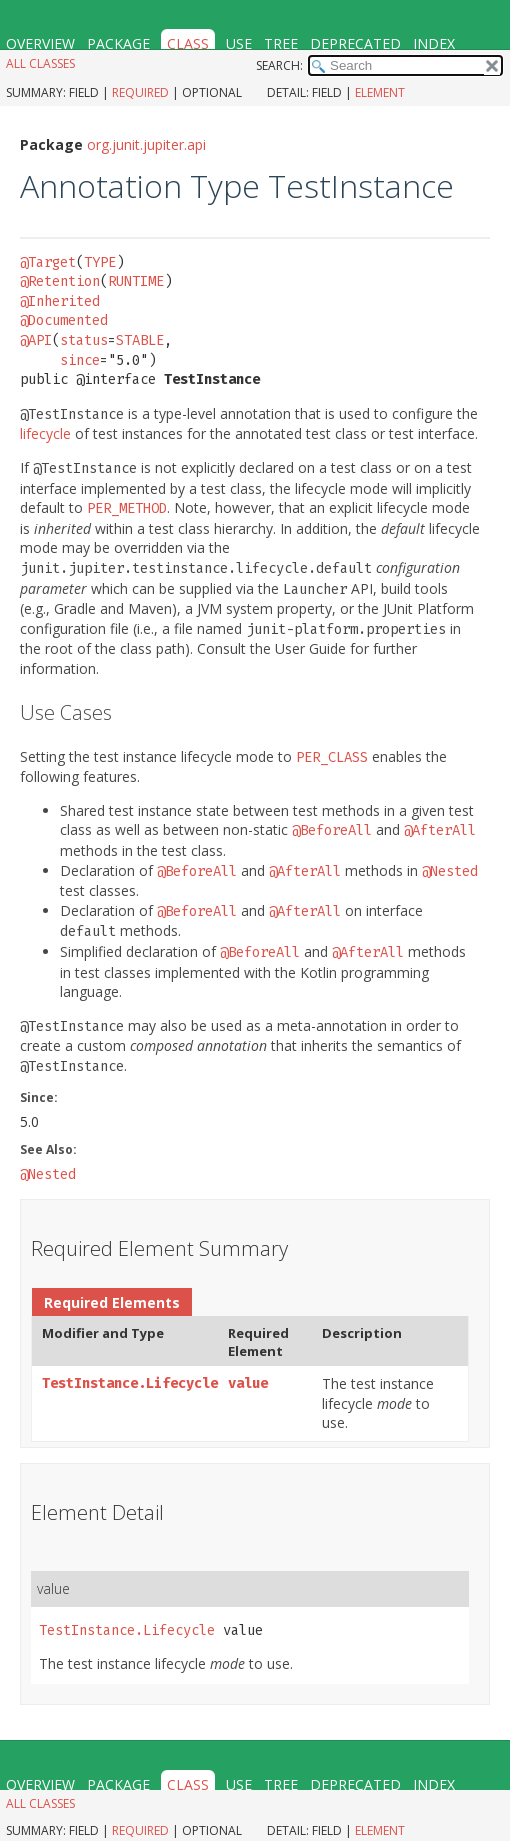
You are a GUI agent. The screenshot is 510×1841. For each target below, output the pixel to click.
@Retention (60, 281)
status (84, 340)
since (80, 360)
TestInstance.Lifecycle (130, 1383)
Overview (40, 43)
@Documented (64, 320)
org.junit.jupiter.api (146, 144)
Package (118, 43)
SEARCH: (279, 65)
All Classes (40, 63)
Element (380, 92)
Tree (281, 43)
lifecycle (45, 433)
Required (140, 92)
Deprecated (355, 43)
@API (36, 340)
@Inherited (60, 301)
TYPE (100, 262)
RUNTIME (136, 281)
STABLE (140, 340)
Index (434, 43)
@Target (48, 262)
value (248, 1383)
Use (239, 43)
